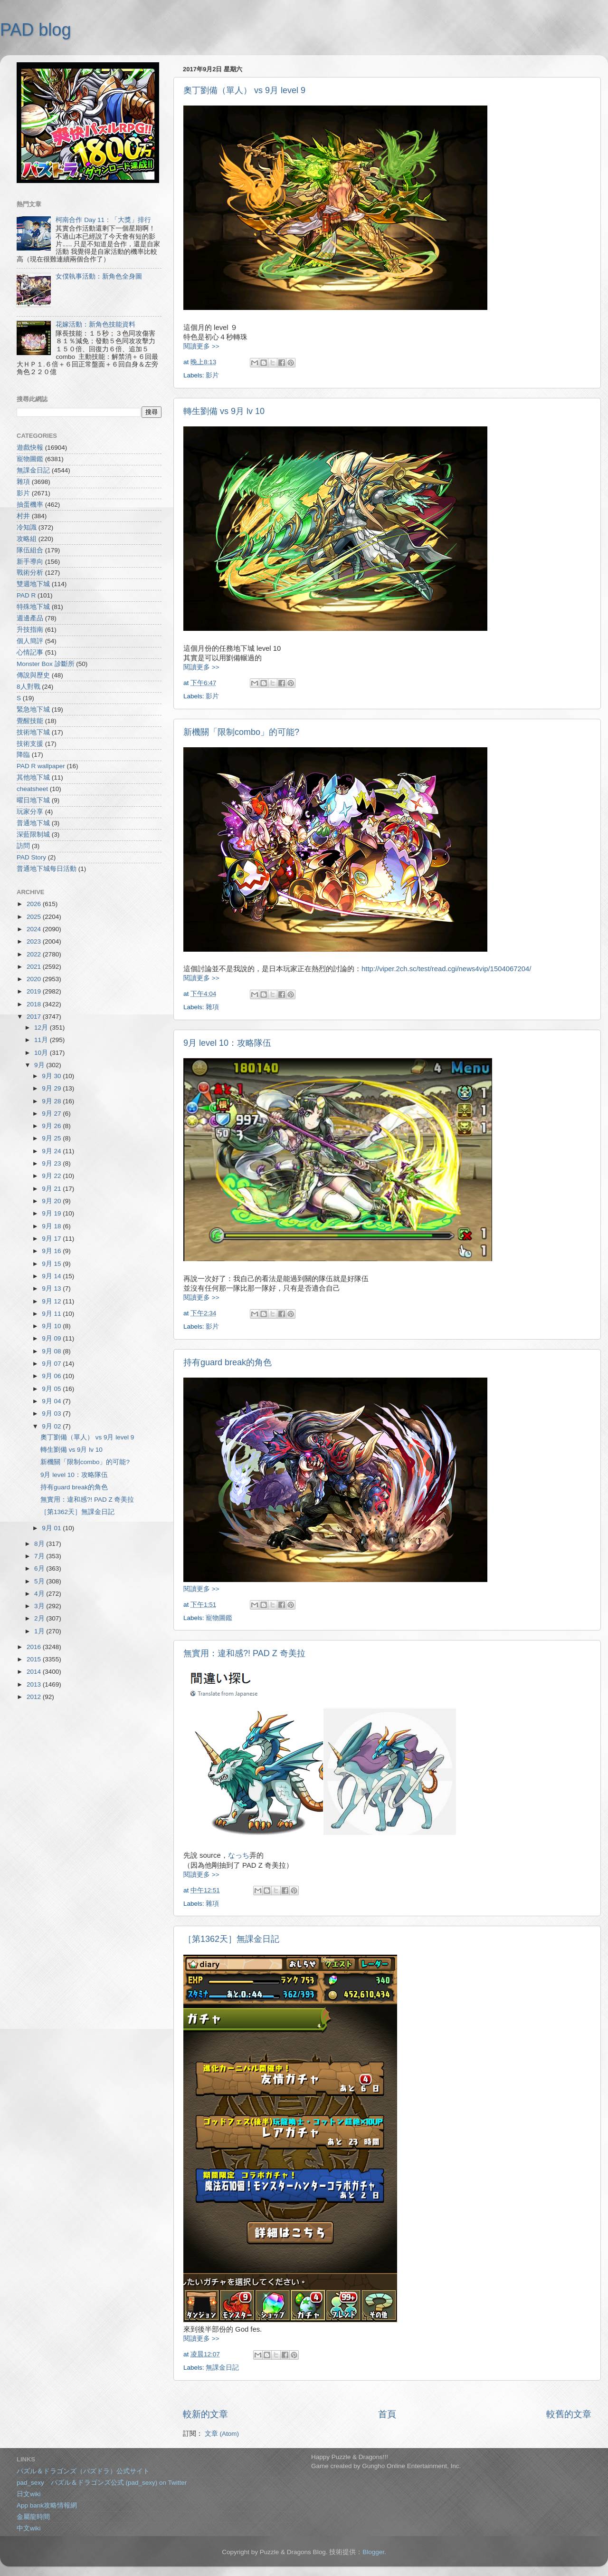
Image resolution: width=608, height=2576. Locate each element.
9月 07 (52, 1363)
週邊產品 (30, 618)
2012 (35, 1696)
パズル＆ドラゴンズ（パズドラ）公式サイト (83, 2471)
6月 (40, 1568)
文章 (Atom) (222, 2433)
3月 (40, 1606)
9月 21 (52, 1188)
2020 (35, 979)
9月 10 (52, 1326)
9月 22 (52, 1175)
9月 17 (52, 1238)
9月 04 (52, 1401)
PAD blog (35, 29)
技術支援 (30, 743)
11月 (42, 1039)
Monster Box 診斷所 (46, 663)
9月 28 (52, 1101)
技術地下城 (33, 732)
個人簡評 (30, 641)
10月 (42, 1052)
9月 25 (52, 1138)
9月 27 (52, 1113)
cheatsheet (32, 788)
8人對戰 (28, 686)
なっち (238, 1855)
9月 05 (52, 1388)
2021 (35, 966)
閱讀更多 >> (201, 346)
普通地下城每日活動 (46, 868)
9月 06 (52, 1376)
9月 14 (52, 1276)
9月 (40, 1065)
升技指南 (30, 629)
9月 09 (52, 1338)
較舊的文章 (568, 2414)
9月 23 (52, 1163)
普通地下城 (33, 823)
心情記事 (30, 652)
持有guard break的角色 (227, 1362)
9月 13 (52, 1288)
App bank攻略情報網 (47, 2505)
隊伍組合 (30, 550)
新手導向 (30, 561)
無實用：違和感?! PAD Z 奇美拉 (244, 1653)
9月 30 (52, 1076)
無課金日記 (222, 2367)
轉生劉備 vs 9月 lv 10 (224, 411)
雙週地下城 (33, 584)
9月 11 (52, 1313)
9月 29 (52, 1088)
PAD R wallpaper (41, 766)
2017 (35, 1016)
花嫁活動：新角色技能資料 (95, 324)
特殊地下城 (33, 606)
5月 (40, 1581)
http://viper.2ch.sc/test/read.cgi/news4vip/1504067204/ (446, 969)
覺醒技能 (30, 720)
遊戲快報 (30, 447)
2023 (35, 941)
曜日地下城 (33, 800)
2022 (35, 954)
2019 (35, 991)
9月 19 (52, 1213)
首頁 (387, 2414)
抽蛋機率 (30, 504)
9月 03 (52, 1413)
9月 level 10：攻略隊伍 (227, 1043)
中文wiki (29, 2528)
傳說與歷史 (33, 675)
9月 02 (52, 1426)
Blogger (373, 2552)
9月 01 (52, 1528)
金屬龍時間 (33, 2516)
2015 (35, 1659)
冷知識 (27, 527)
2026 (35, 903)
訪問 (23, 845)
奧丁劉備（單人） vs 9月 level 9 (244, 90)
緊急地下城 (33, 709)
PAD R (26, 595)
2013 (35, 1684)
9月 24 (52, 1151)
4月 (40, 1593)
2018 (35, 1004)
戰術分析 (30, 572)
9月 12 (52, 1301)
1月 (40, 1631)
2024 (35, 929)
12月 (42, 1027)
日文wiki (29, 2494)
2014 (35, 1671)
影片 (212, 375)
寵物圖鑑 (219, 1617)
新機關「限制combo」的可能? (241, 732)
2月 (40, 1618)
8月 (40, 1543)
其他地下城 (33, 777)
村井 (23, 516)
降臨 (23, 754)
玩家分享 (30, 811)
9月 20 (52, 1201)
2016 (35, 1646)
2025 (35, 916)
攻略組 (27, 538)
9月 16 (52, 1250)
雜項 (212, 1007)
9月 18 (52, 1226)
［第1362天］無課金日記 (231, 1939)
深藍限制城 (33, 834)
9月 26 (52, 1125)
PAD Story (31, 857)
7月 (40, 1556)
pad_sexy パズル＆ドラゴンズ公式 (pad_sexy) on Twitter (102, 2482)
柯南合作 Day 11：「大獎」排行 (103, 219)
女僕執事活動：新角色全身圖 (99, 276)
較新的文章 (205, 2414)
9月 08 (52, 1351)
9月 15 (52, 1263)
